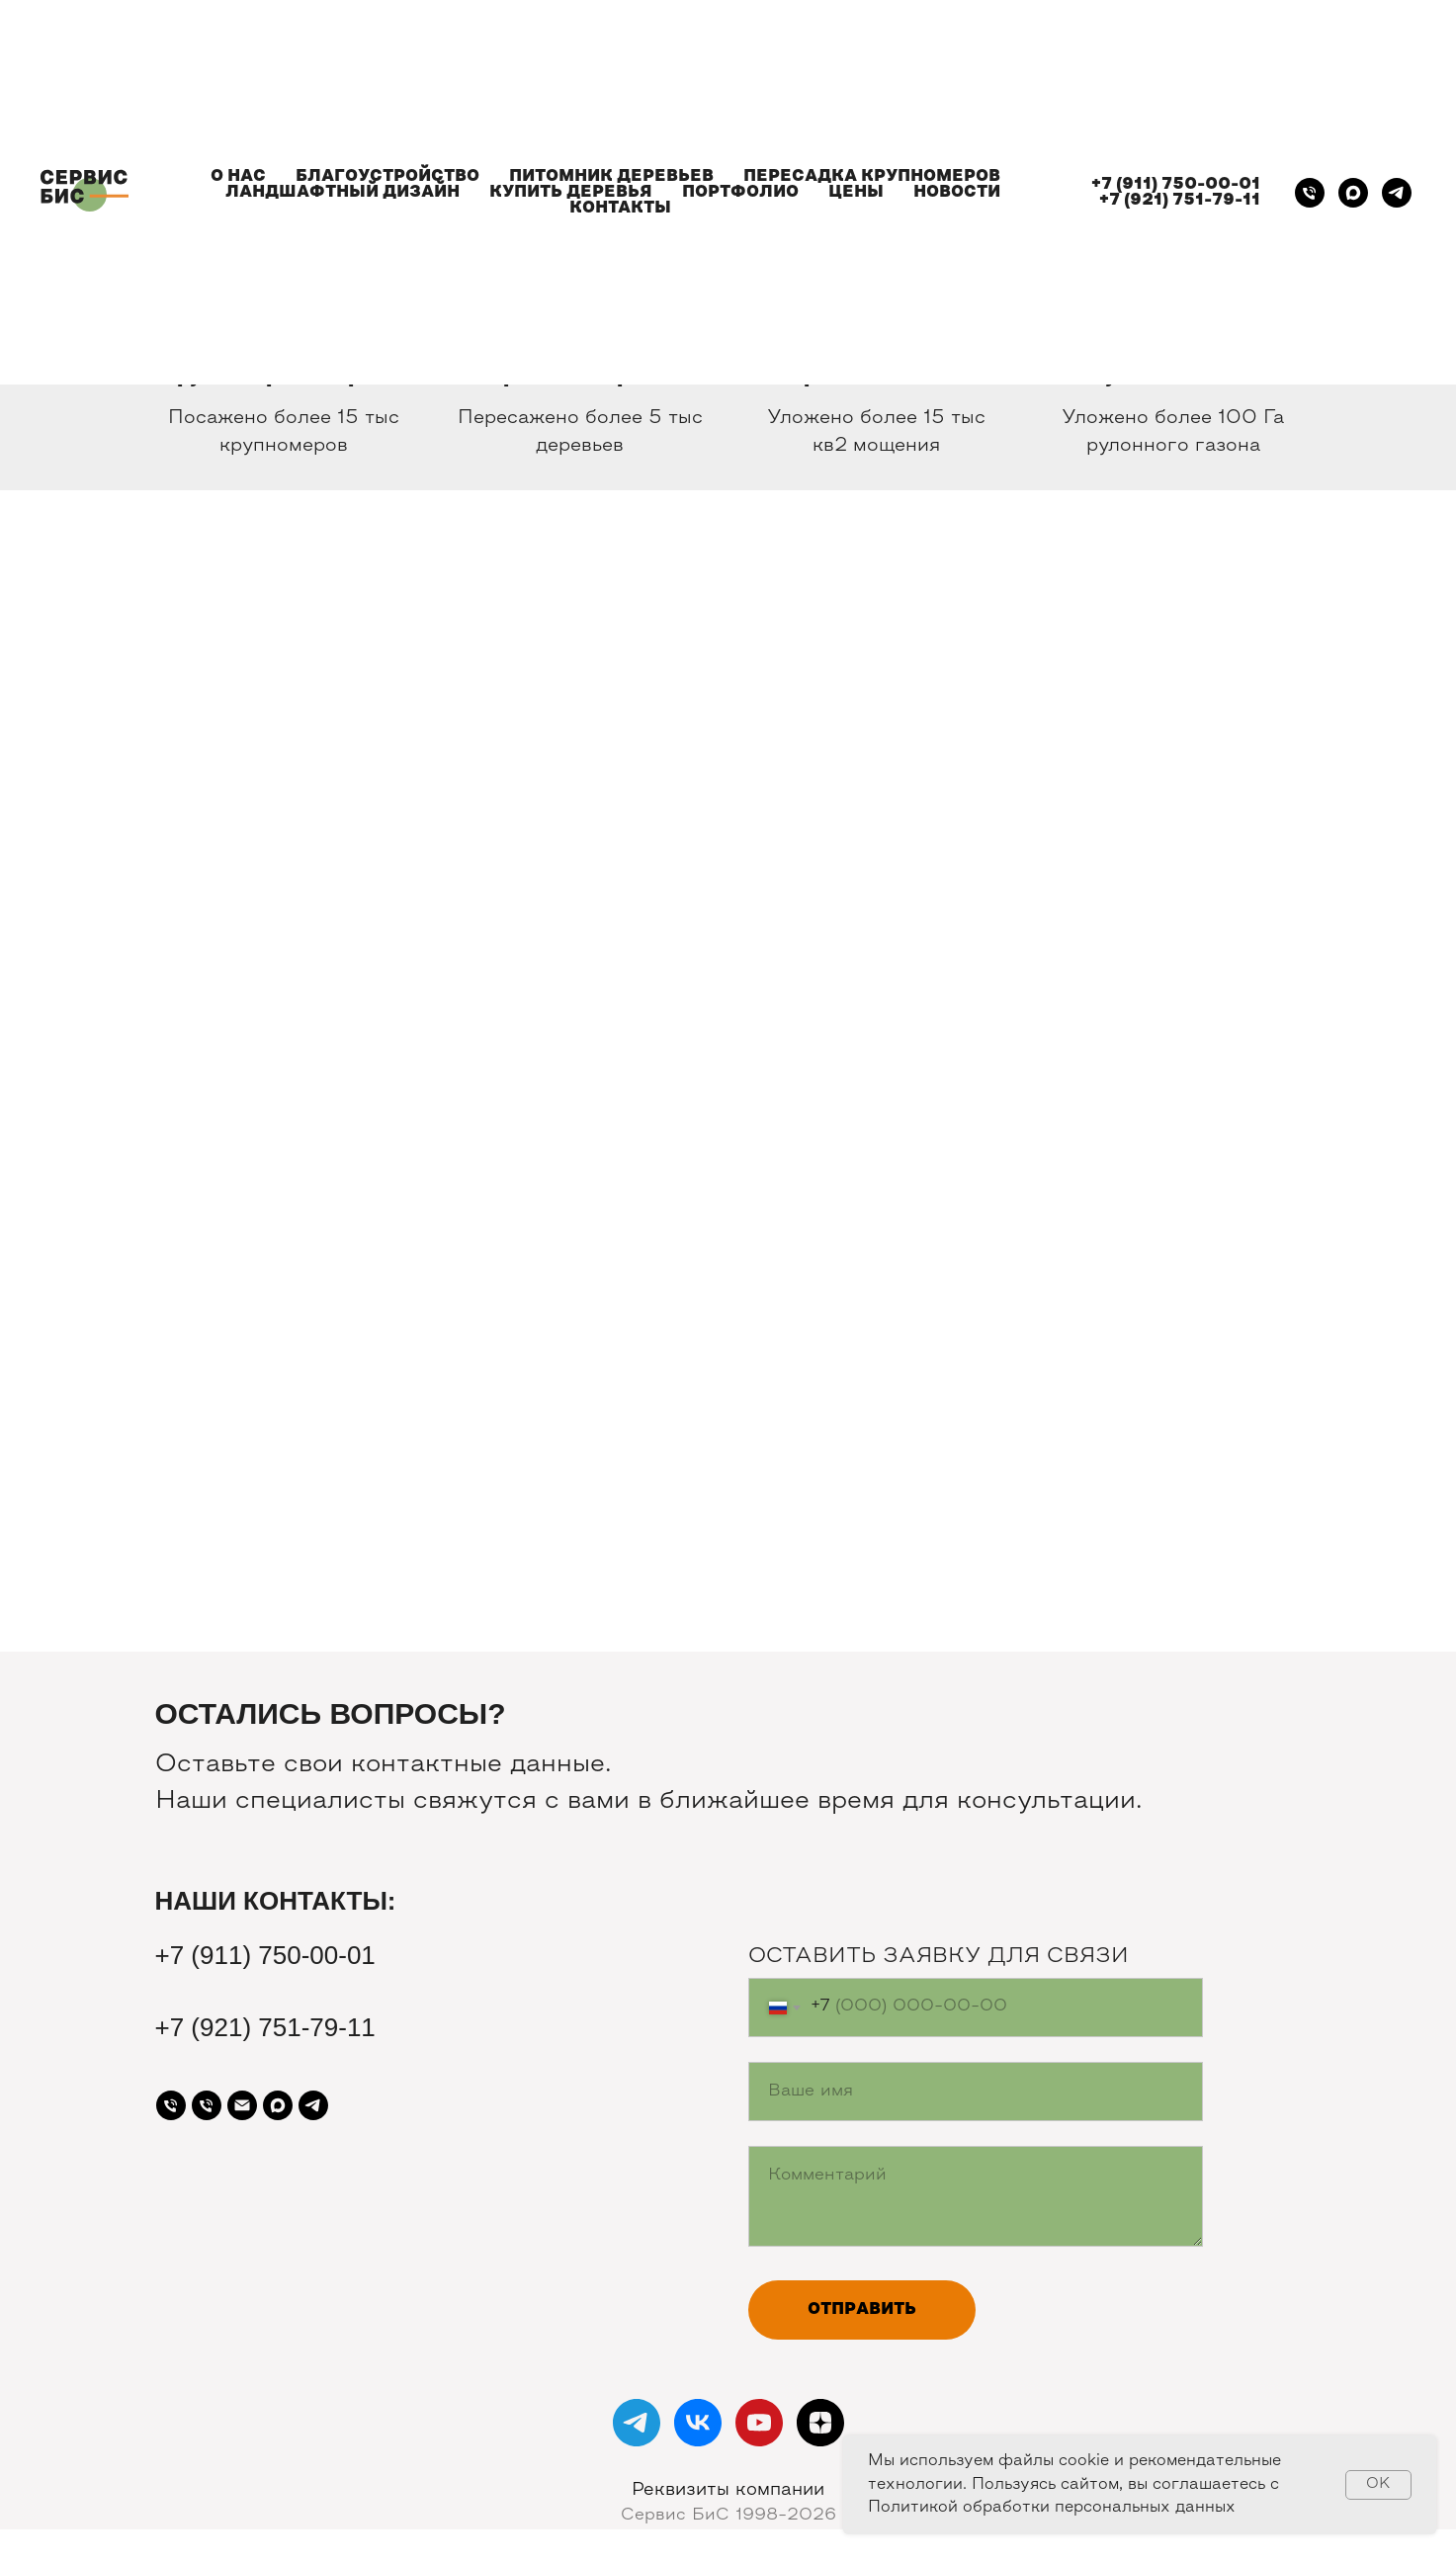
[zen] (820, 2422)
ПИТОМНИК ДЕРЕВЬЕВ (611, 177)
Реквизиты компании (728, 2490)
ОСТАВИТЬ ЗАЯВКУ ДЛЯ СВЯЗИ (938, 1957)
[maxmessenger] (1353, 193)
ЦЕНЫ (856, 193)
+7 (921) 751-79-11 (1179, 201)
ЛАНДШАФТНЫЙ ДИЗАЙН (342, 193)
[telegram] (1397, 193)
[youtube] (759, 2422)
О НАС (238, 177)
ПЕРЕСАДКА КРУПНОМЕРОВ (871, 177)
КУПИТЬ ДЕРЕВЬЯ (570, 193)
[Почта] (242, 2105)
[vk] (698, 2422)
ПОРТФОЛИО (740, 193)
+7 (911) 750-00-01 (1175, 185)
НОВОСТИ (956, 193)
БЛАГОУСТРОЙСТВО (387, 177)
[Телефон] (1310, 193)
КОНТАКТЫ (620, 208)
